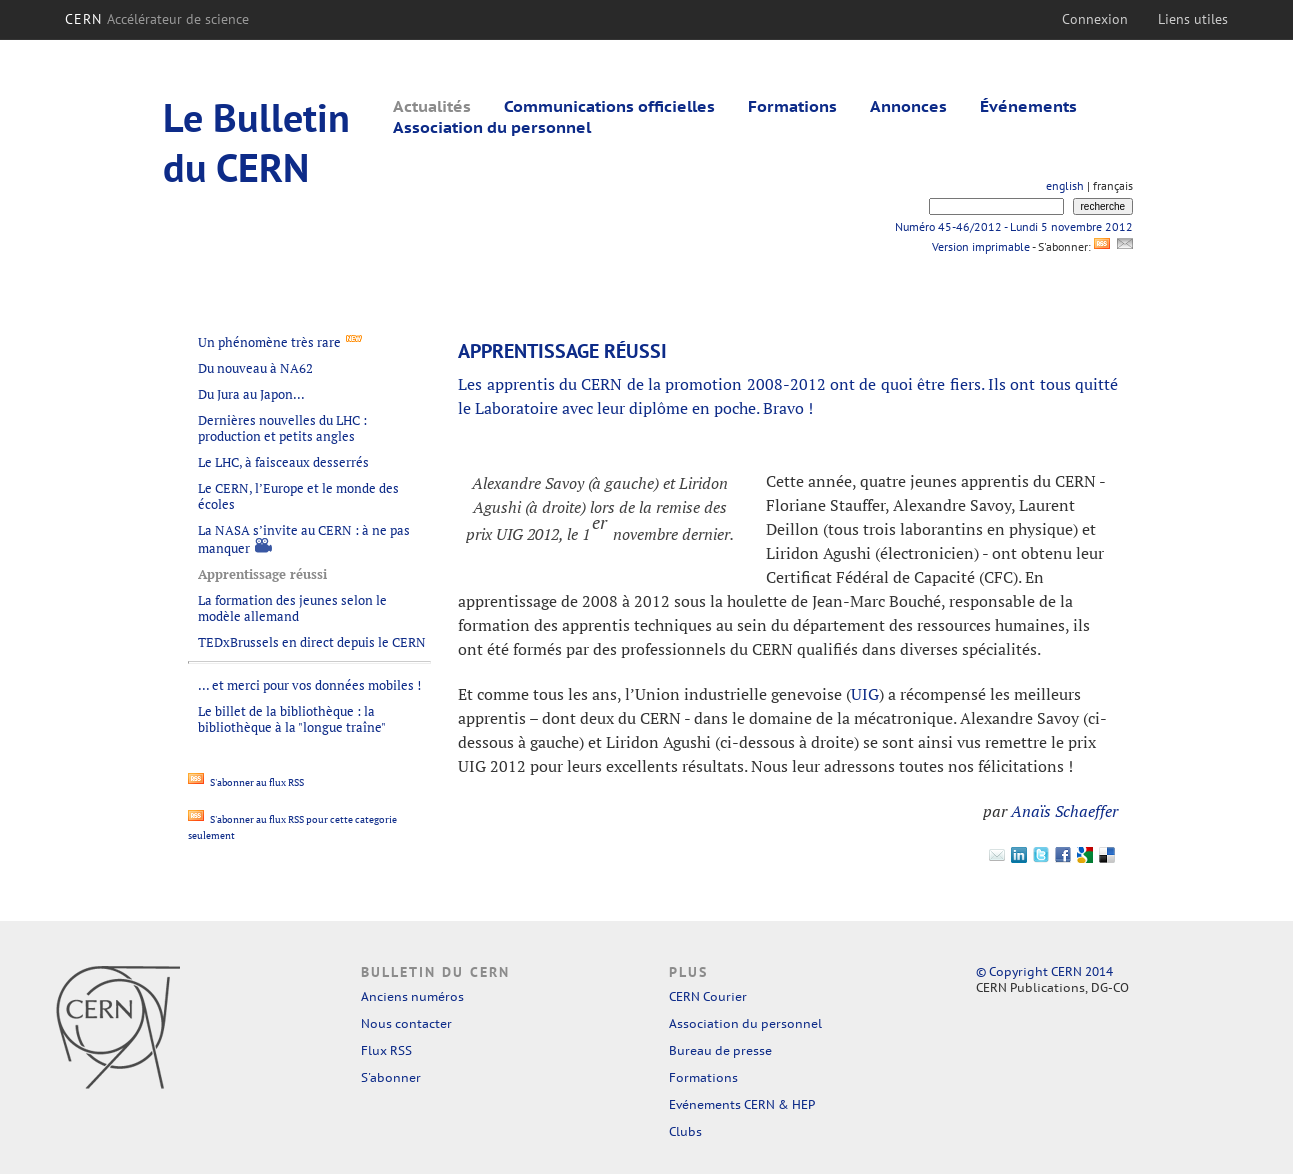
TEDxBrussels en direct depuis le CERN (312, 642)
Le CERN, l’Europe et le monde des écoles (298, 496)
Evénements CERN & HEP (742, 1104)
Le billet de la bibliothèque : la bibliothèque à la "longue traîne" (292, 719)
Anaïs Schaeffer (1064, 811)
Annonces (908, 106)
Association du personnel (492, 127)
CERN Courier (708, 996)
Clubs (685, 1131)
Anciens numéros (412, 996)
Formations (792, 106)
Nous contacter (406, 1023)
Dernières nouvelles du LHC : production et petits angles (282, 428)
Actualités (432, 106)
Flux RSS (386, 1050)
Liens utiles (1193, 19)
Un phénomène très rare (269, 342)
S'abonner (391, 1077)
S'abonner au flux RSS (246, 782)
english (1065, 185)
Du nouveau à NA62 (255, 368)
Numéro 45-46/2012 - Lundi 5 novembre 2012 (1014, 226)
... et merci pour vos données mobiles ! (309, 685)
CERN (157, 19)
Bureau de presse (720, 1050)
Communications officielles (609, 106)
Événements (1028, 106)
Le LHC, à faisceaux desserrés (283, 462)
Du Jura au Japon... (251, 394)
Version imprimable (980, 246)
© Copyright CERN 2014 (1044, 971)
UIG (865, 694)
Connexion (1095, 19)
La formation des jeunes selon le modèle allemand (292, 608)
